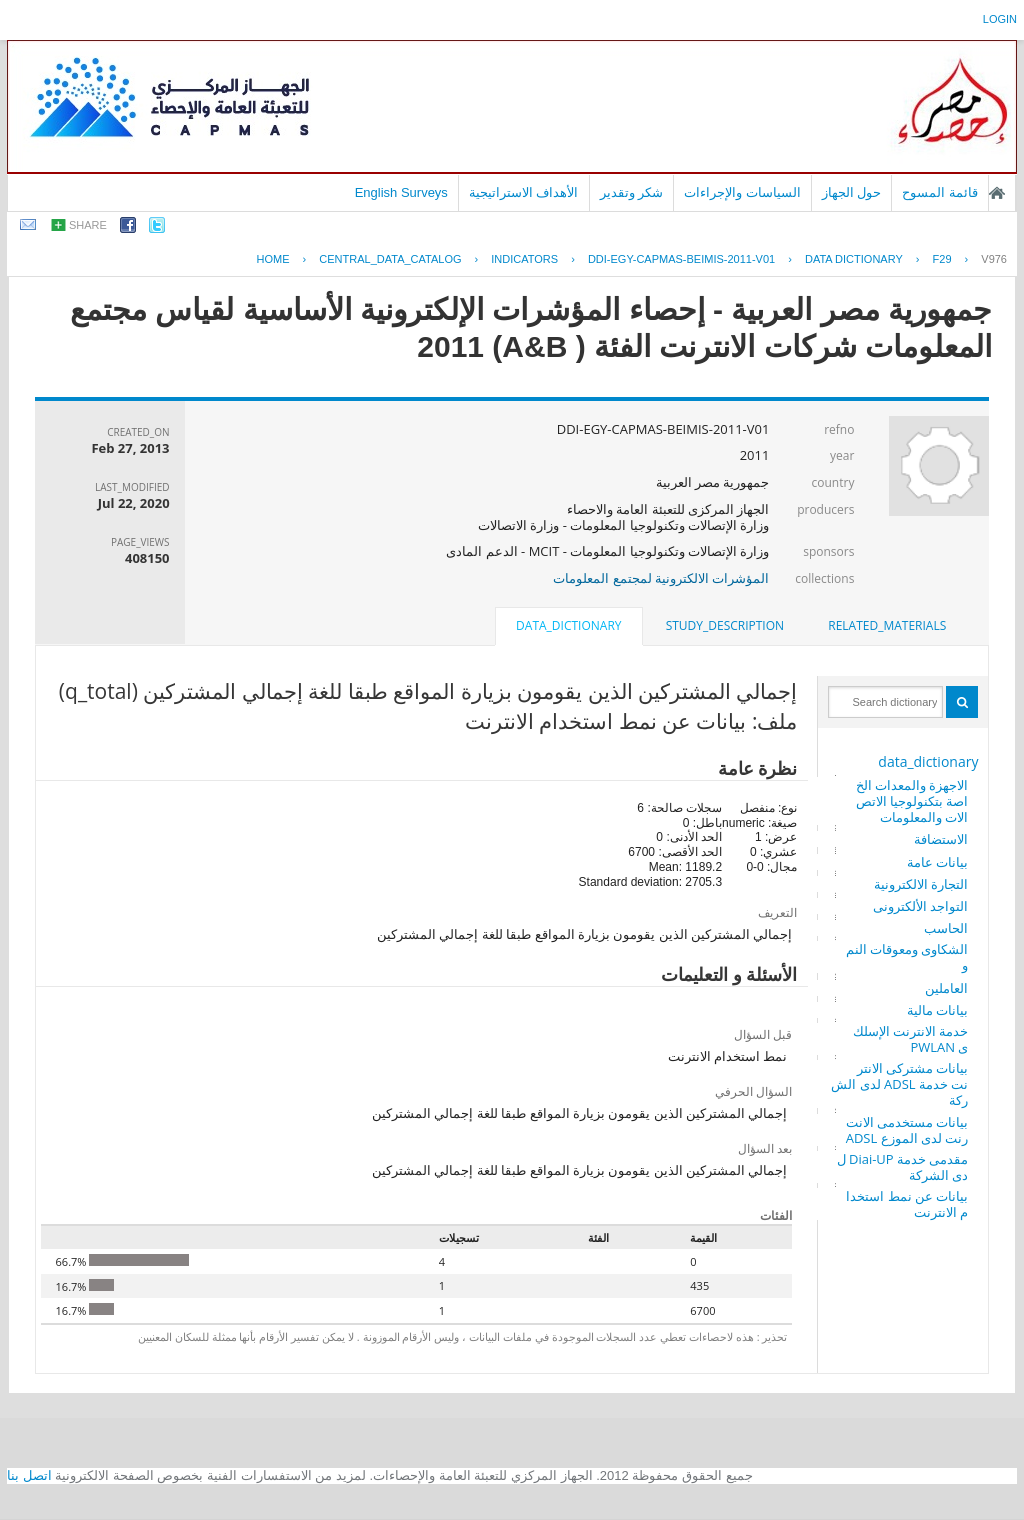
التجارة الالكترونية (921, 884)
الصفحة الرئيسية (997, 193)
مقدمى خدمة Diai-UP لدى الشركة (903, 1167)
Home (273, 259)
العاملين (946, 988)
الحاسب (946, 928)
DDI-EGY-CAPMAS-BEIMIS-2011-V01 (681, 259)
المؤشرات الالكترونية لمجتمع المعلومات (661, 578)
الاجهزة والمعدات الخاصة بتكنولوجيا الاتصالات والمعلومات (912, 801)
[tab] (887, 626)
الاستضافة (941, 839)
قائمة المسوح (940, 192)
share (88, 225)
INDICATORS (524, 259)
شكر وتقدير (632, 192)
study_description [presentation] (725, 625)
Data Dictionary (854, 259)
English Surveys (401, 192)
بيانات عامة (937, 862)
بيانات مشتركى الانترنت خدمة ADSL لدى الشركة (899, 1084)
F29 (942, 259)
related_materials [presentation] (887, 625)
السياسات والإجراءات (742, 192)
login (1000, 19)
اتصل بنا (29, 1475)
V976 (994, 259)
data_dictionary (928, 761)
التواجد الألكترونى (920, 906)
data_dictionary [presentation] (568, 625)
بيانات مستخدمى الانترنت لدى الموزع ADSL (907, 1130)
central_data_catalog (390, 259)
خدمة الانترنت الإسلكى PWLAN (911, 1039)
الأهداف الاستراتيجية (524, 192)
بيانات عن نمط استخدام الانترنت (907, 1204)
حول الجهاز (852, 192)
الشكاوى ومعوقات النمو (907, 957)
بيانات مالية (937, 1010)
